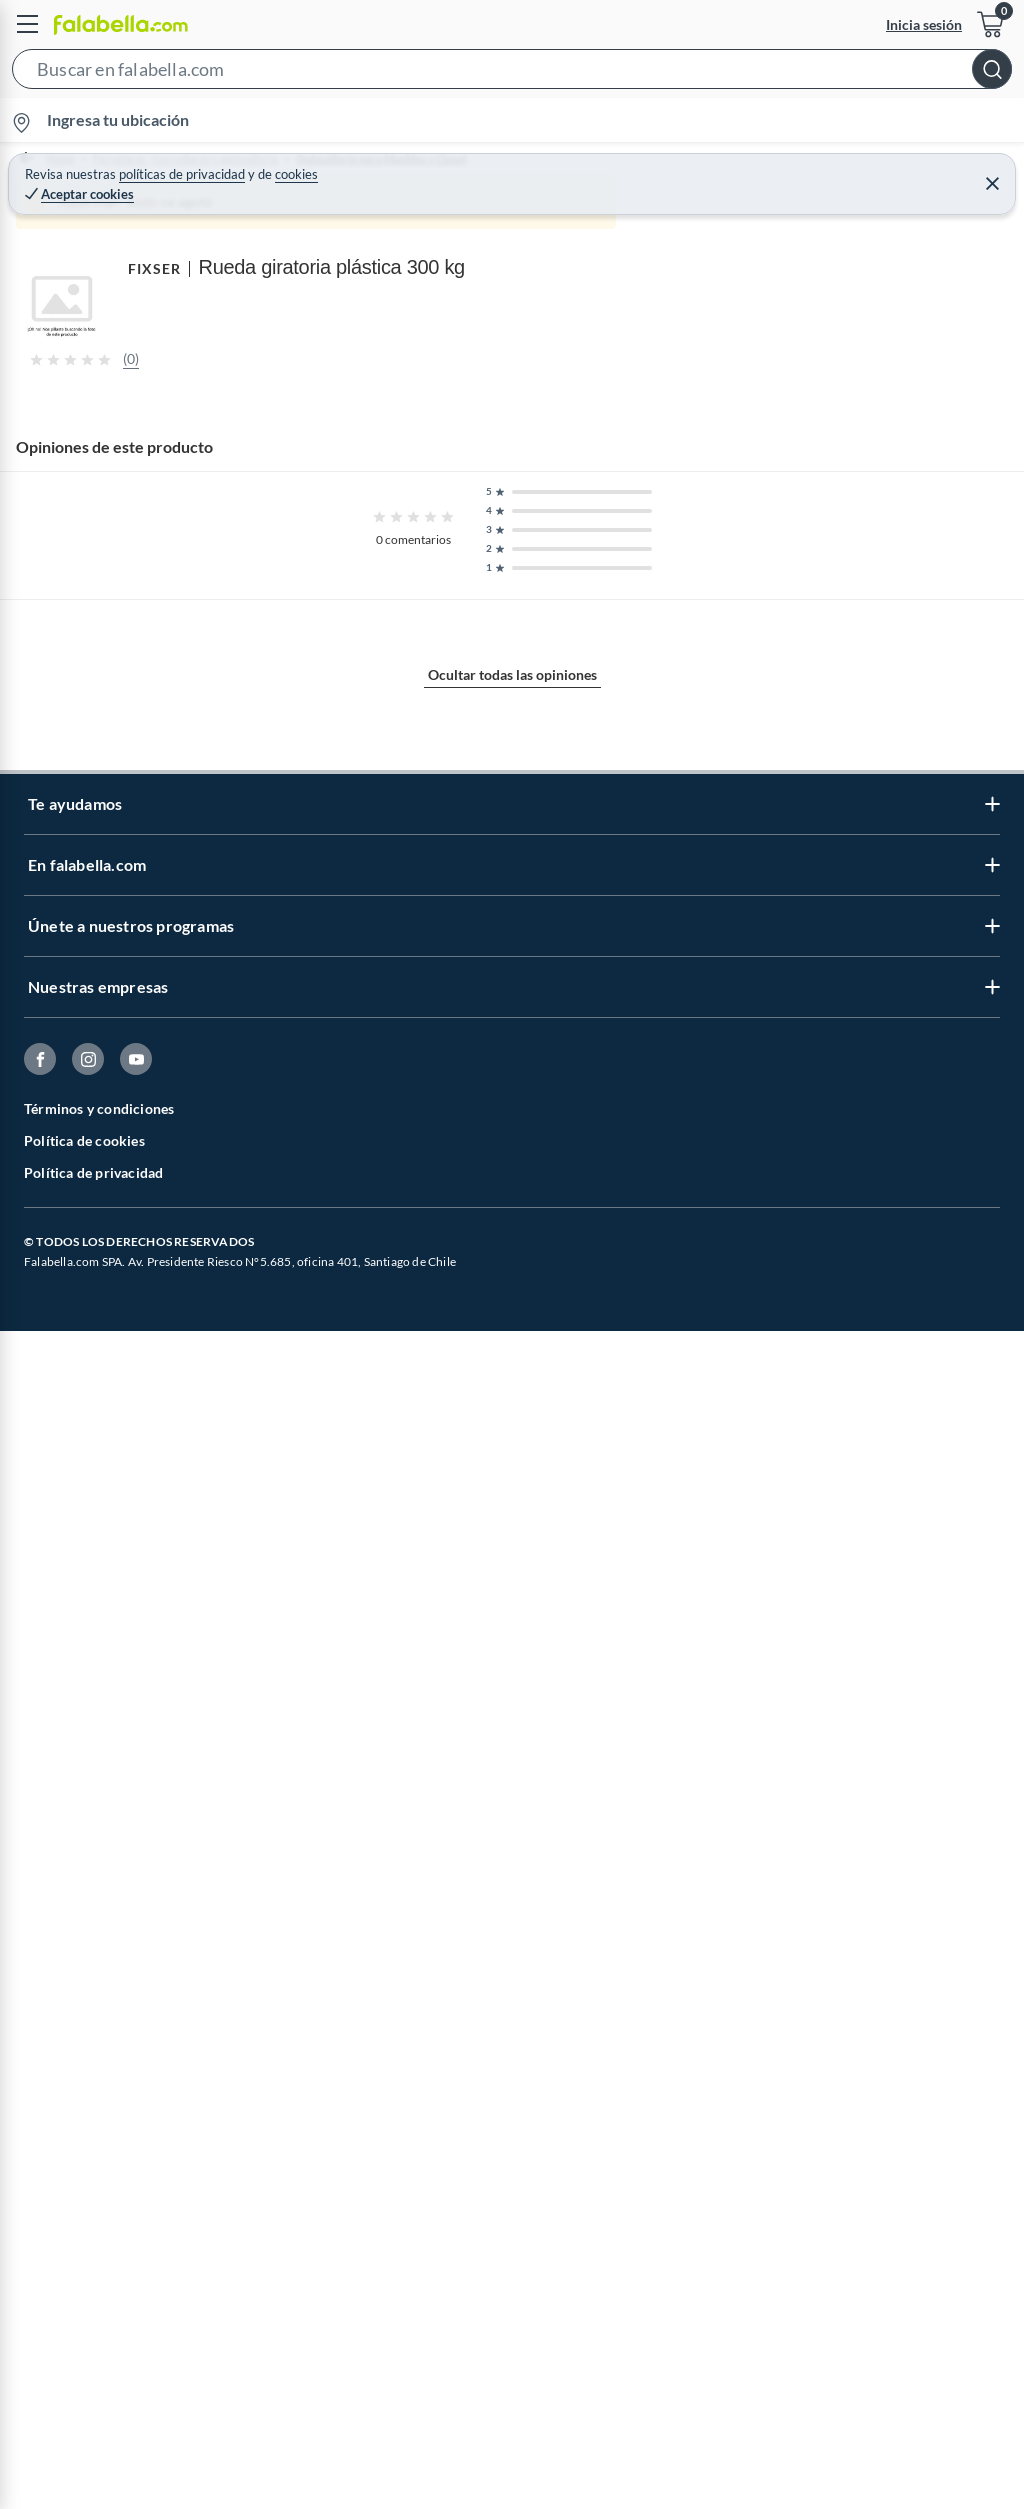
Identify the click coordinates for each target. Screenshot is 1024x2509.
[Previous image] (146, 635)
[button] (512, 73)
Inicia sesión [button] (924, 24)
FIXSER (25, 1769)
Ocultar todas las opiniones (512, 2184)
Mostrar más (512, 1593)
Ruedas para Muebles (635, 159)
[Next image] (991, 635)
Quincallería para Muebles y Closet (440, 159)
